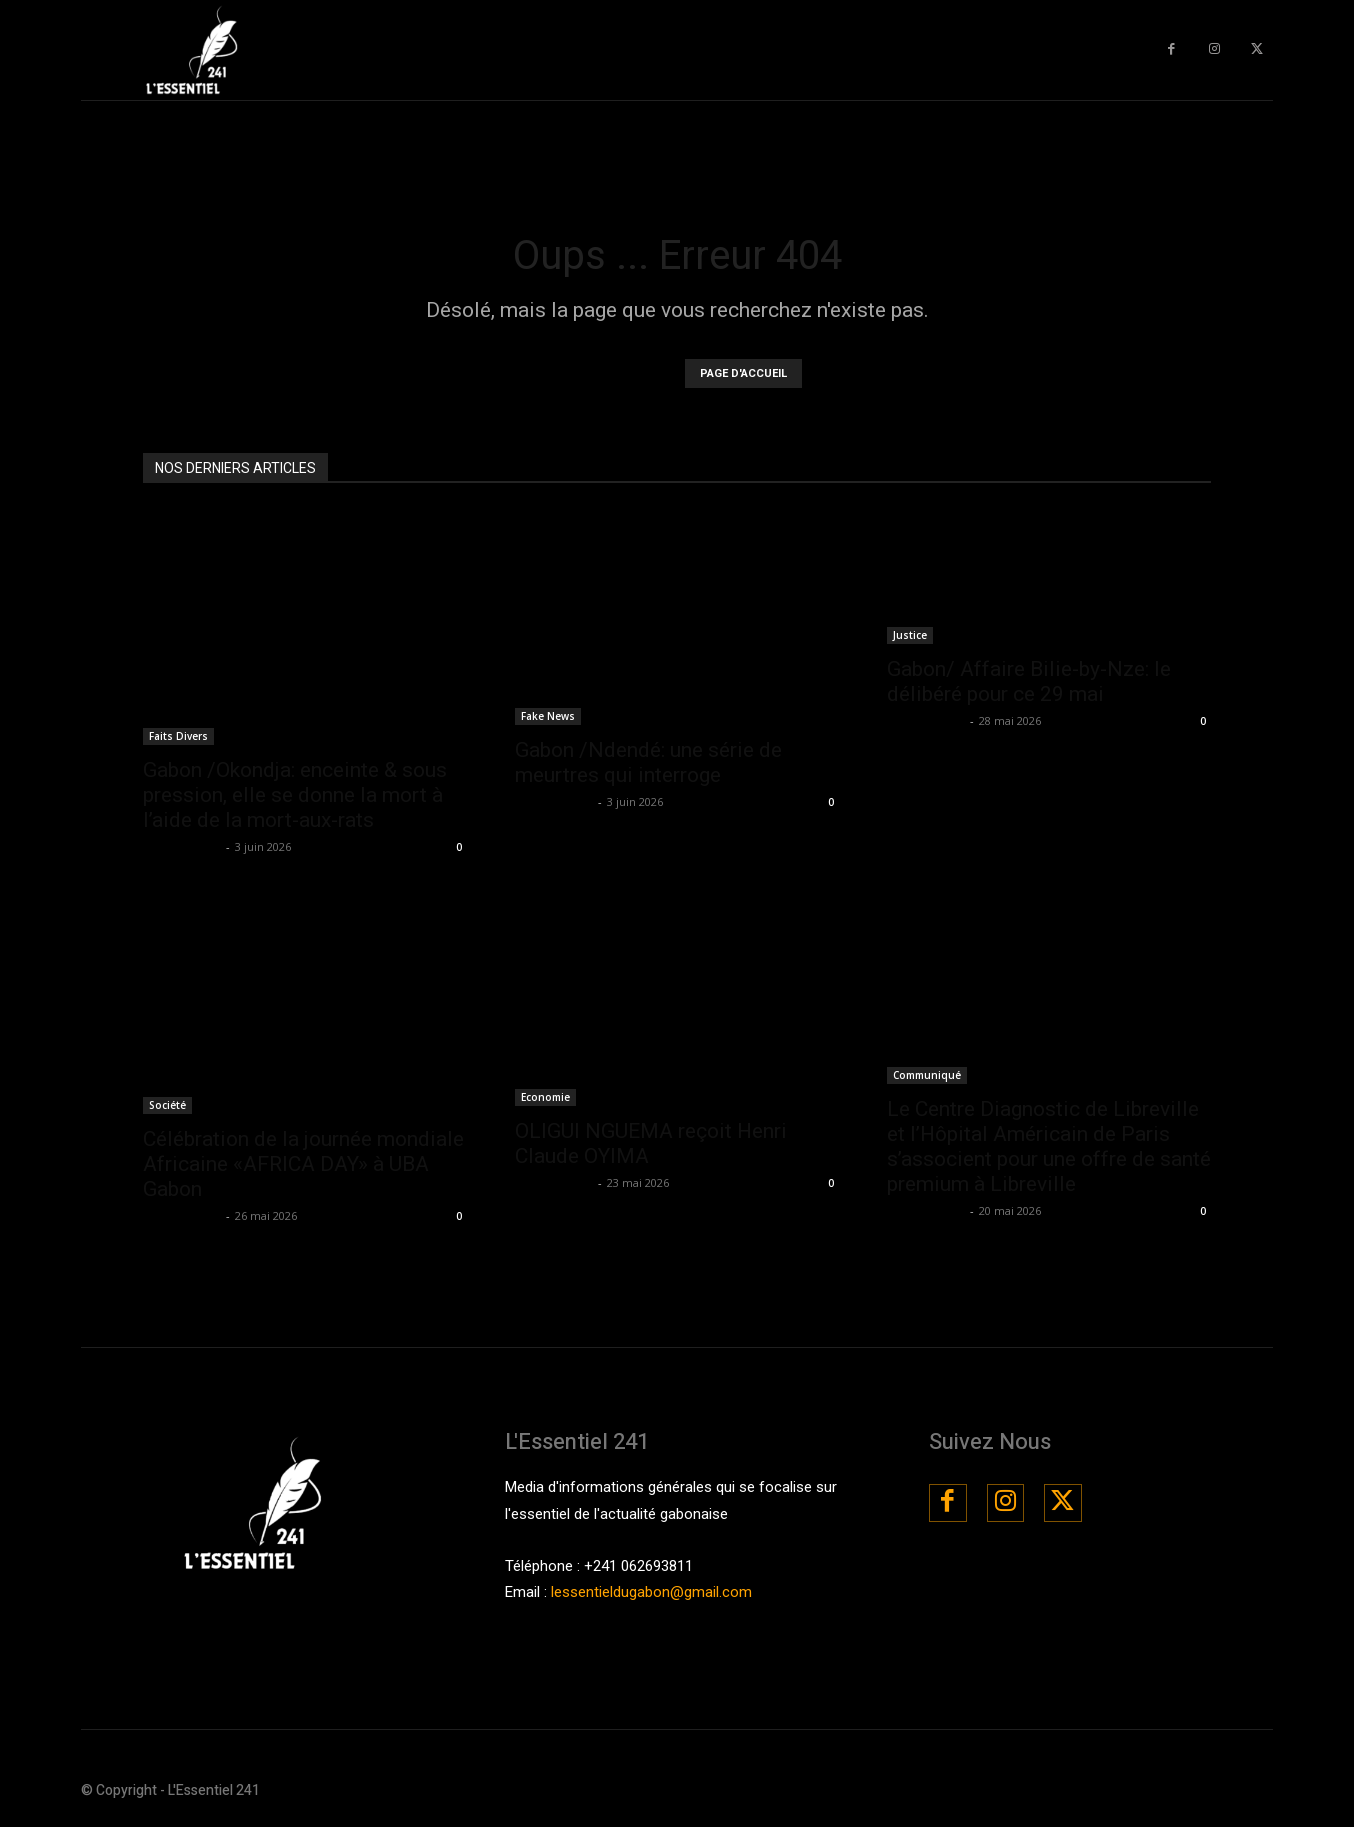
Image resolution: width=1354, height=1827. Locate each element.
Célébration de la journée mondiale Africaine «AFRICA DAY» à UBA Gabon (303, 1164)
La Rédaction (182, 846)
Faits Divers (178, 736)
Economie (545, 1097)
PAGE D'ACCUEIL (743, 373)
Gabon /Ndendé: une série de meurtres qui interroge (648, 762)
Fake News (548, 716)
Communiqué (927, 1075)
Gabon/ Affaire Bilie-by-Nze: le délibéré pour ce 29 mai (1029, 681)
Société (167, 1105)
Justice (910, 635)
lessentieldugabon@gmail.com (651, 1592)
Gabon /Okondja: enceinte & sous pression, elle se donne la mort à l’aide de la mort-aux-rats (295, 795)
